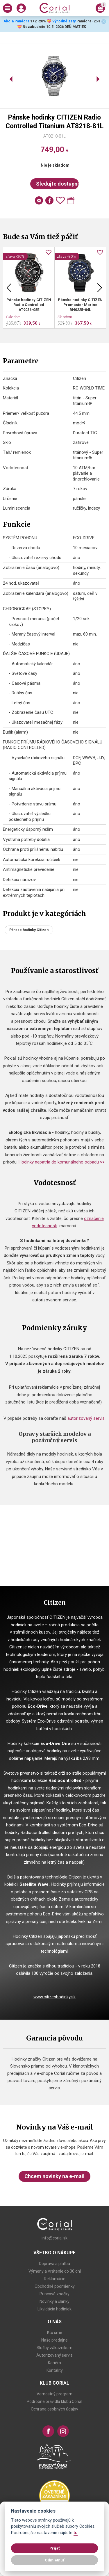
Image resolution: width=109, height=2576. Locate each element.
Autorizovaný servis (54, 2355)
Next (100, 287)
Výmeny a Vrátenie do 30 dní (54, 2271)
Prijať (54, 2548)
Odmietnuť (54, 2560)
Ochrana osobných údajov (54, 2409)
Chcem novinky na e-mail (54, 2176)
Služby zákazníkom (54, 2347)
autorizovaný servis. (86, 1418)
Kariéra (54, 2362)
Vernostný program (54, 2394)
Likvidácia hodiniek (54, 2309)
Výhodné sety (64, 21)
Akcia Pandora (16, 21)
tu (76, 2532)
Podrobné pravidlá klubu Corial (54, 2401)
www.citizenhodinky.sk (54, 1996)
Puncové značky (54, 2294)
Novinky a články (54, 2301)
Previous (9, 287)
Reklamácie (54, 2278)
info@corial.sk (54, 2238)
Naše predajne (54, 2340)
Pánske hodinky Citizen (29, 930)
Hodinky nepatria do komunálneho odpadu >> (62, 1162)
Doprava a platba (54, 2263)
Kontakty (55, 2370)
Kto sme (54, 2332)
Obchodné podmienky (55, 2286)
